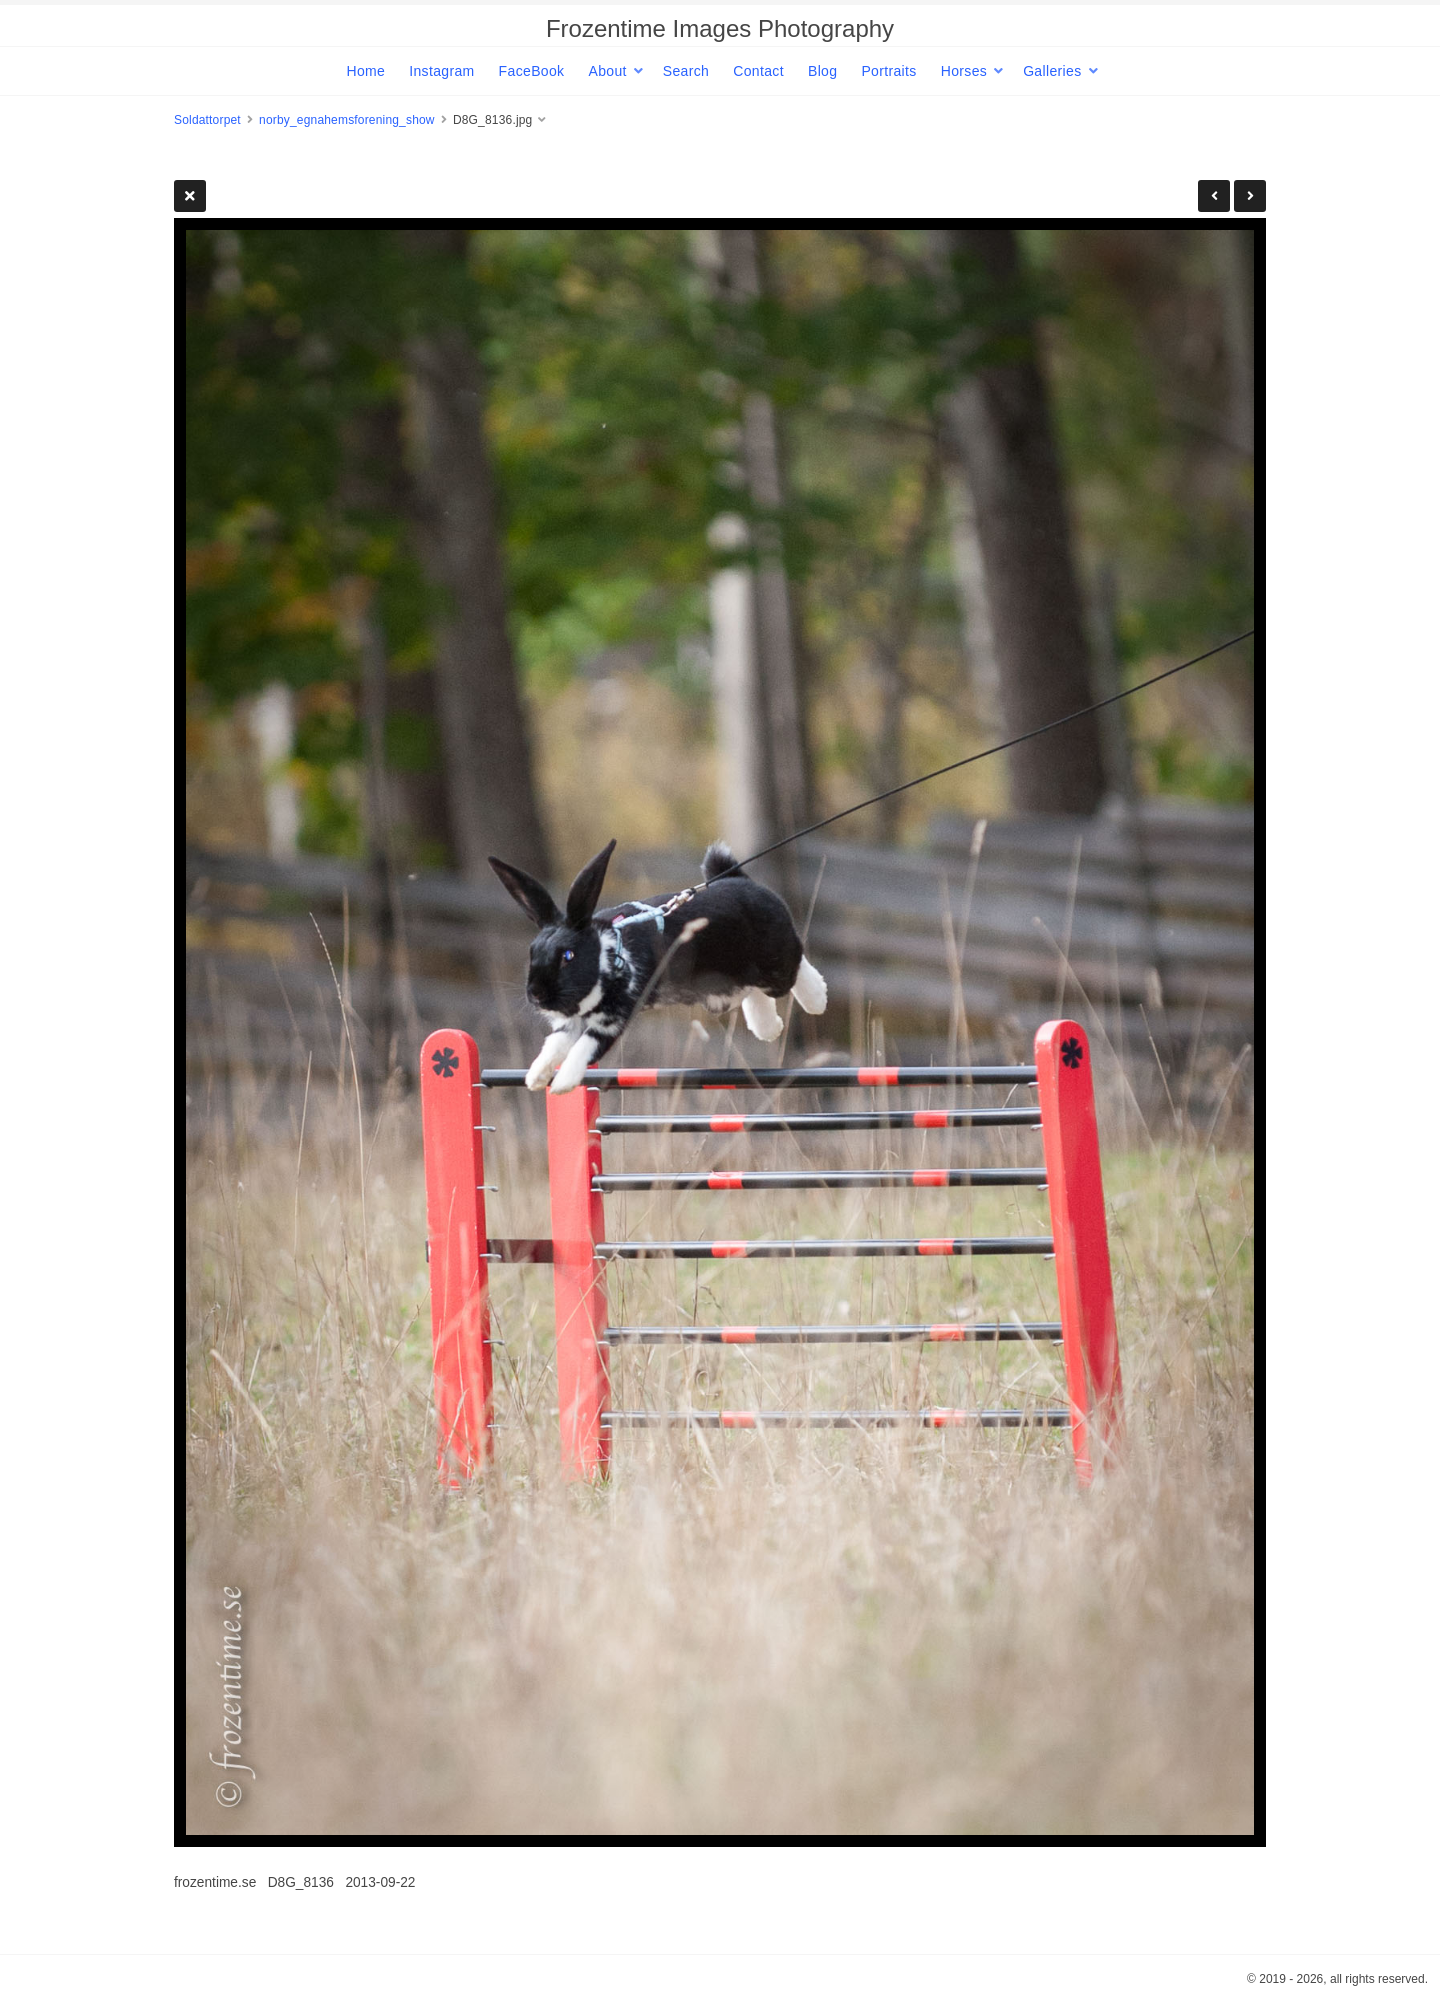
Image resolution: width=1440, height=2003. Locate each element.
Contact (758, 71)
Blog (822, 71)
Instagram (441, 71)
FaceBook (532, 71)
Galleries (1052, 71)
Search (686, 71)
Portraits (888, 71)
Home (365, 71)
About (607, 71)
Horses (964, 71)
